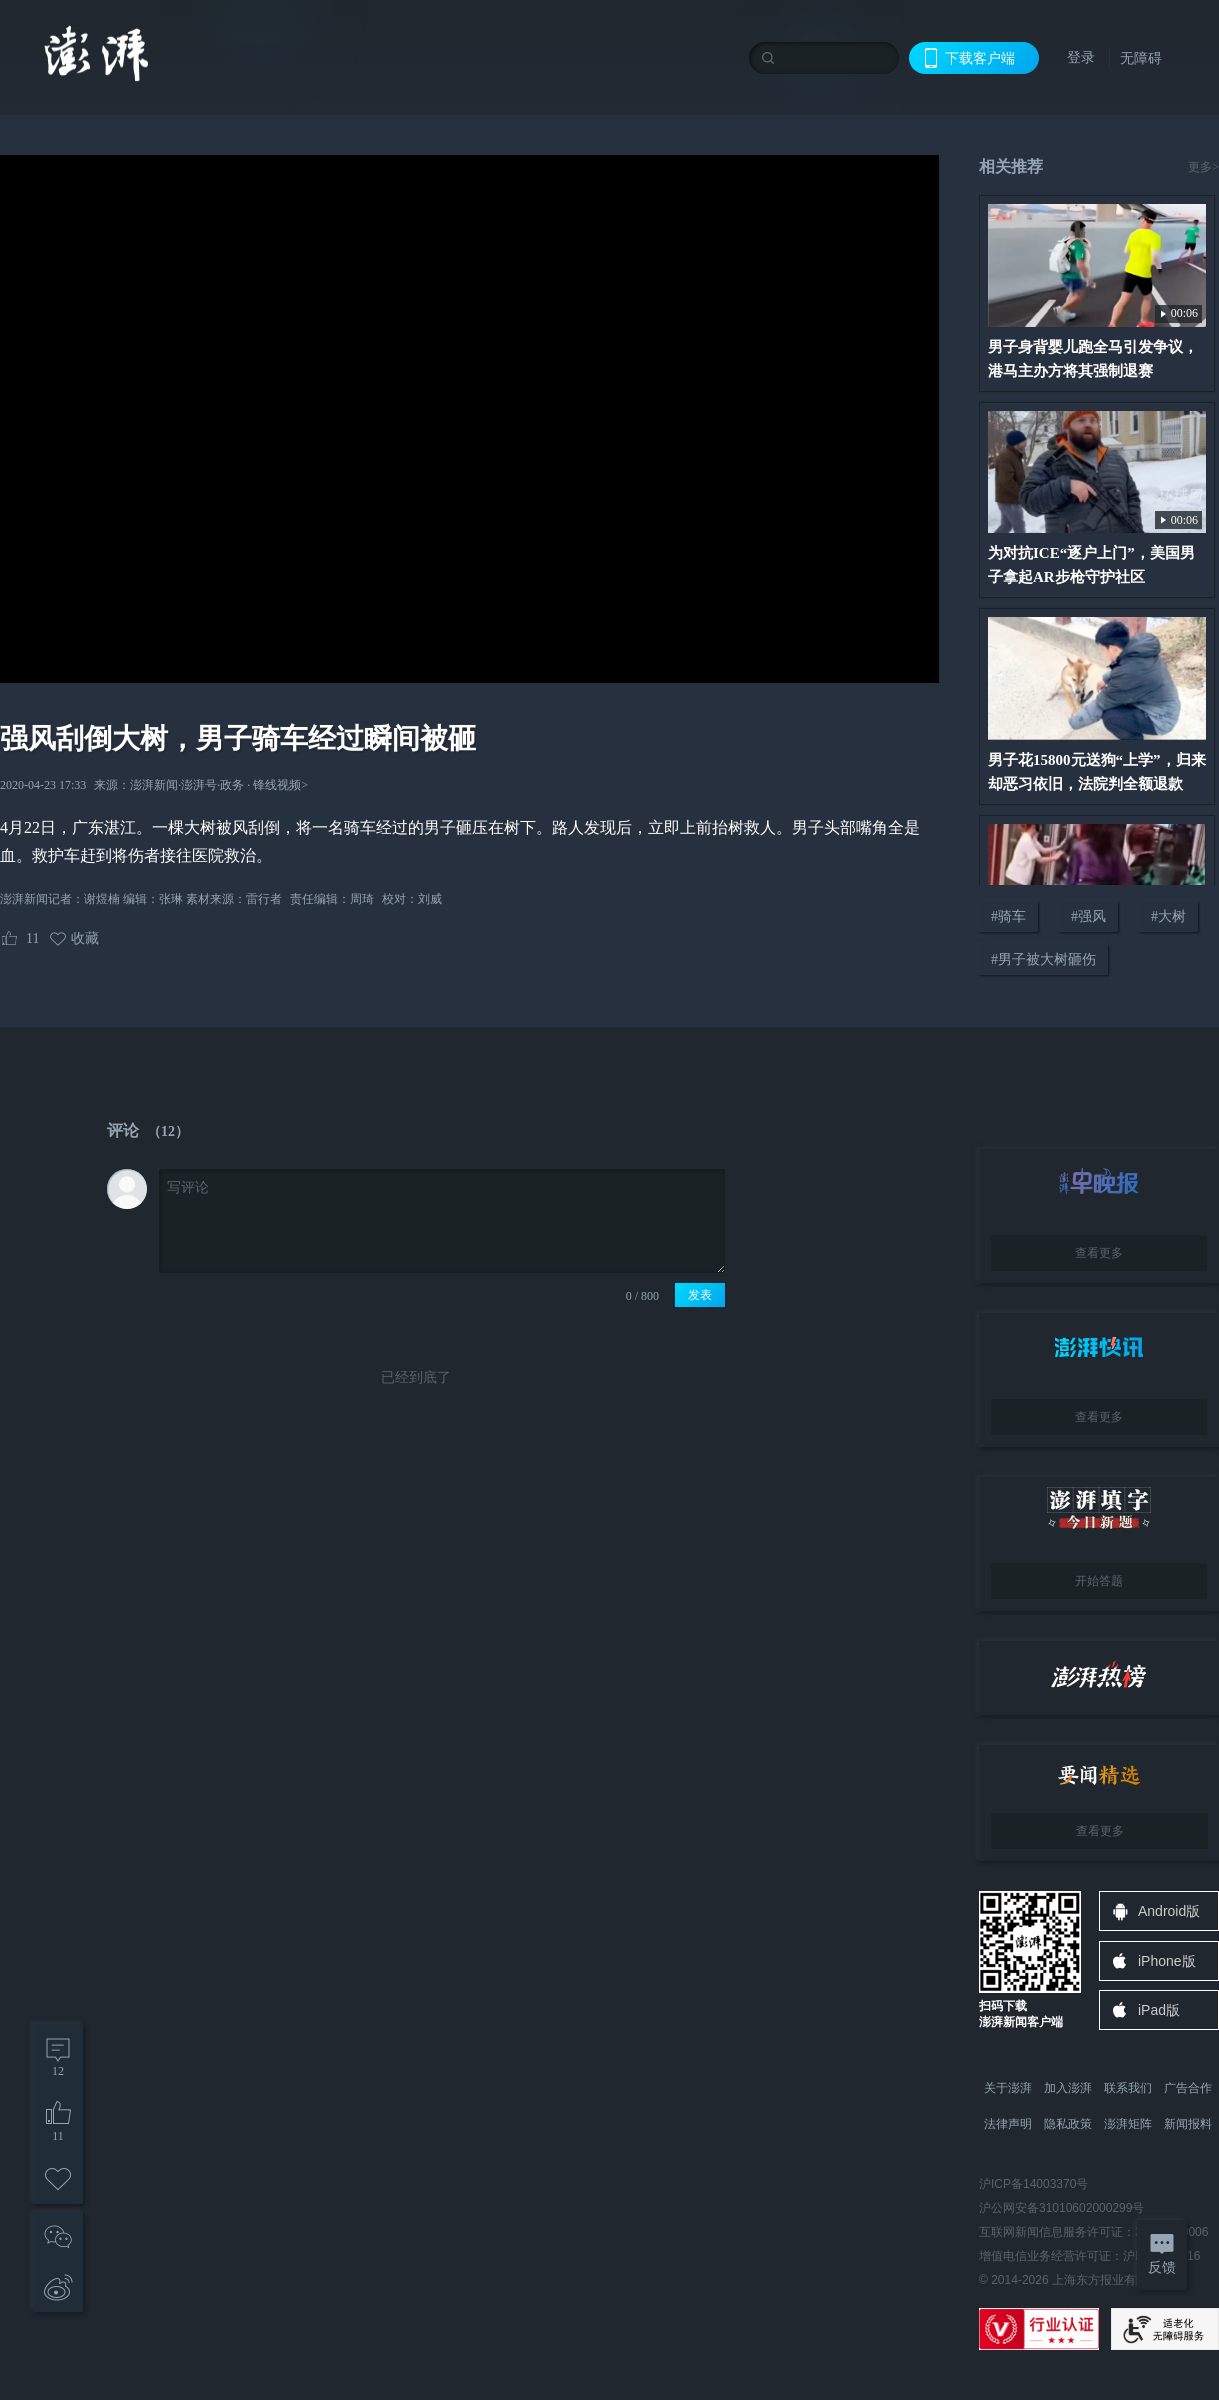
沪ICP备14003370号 (1033, 2184)
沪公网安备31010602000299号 (1061, 2208)
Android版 (1169, 1911)
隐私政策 (1068, 2124)
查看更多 (1099, 1253)
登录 (1081, 57)
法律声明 (1008, 2124)
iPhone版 (1167, 1961)
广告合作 (1188, 2088)
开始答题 (1099, 1581)
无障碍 (1141, 58)
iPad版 (1159, 2010)
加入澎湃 (1068, 2088)
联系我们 (1128, 2088)
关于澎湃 (1008, 2088)
